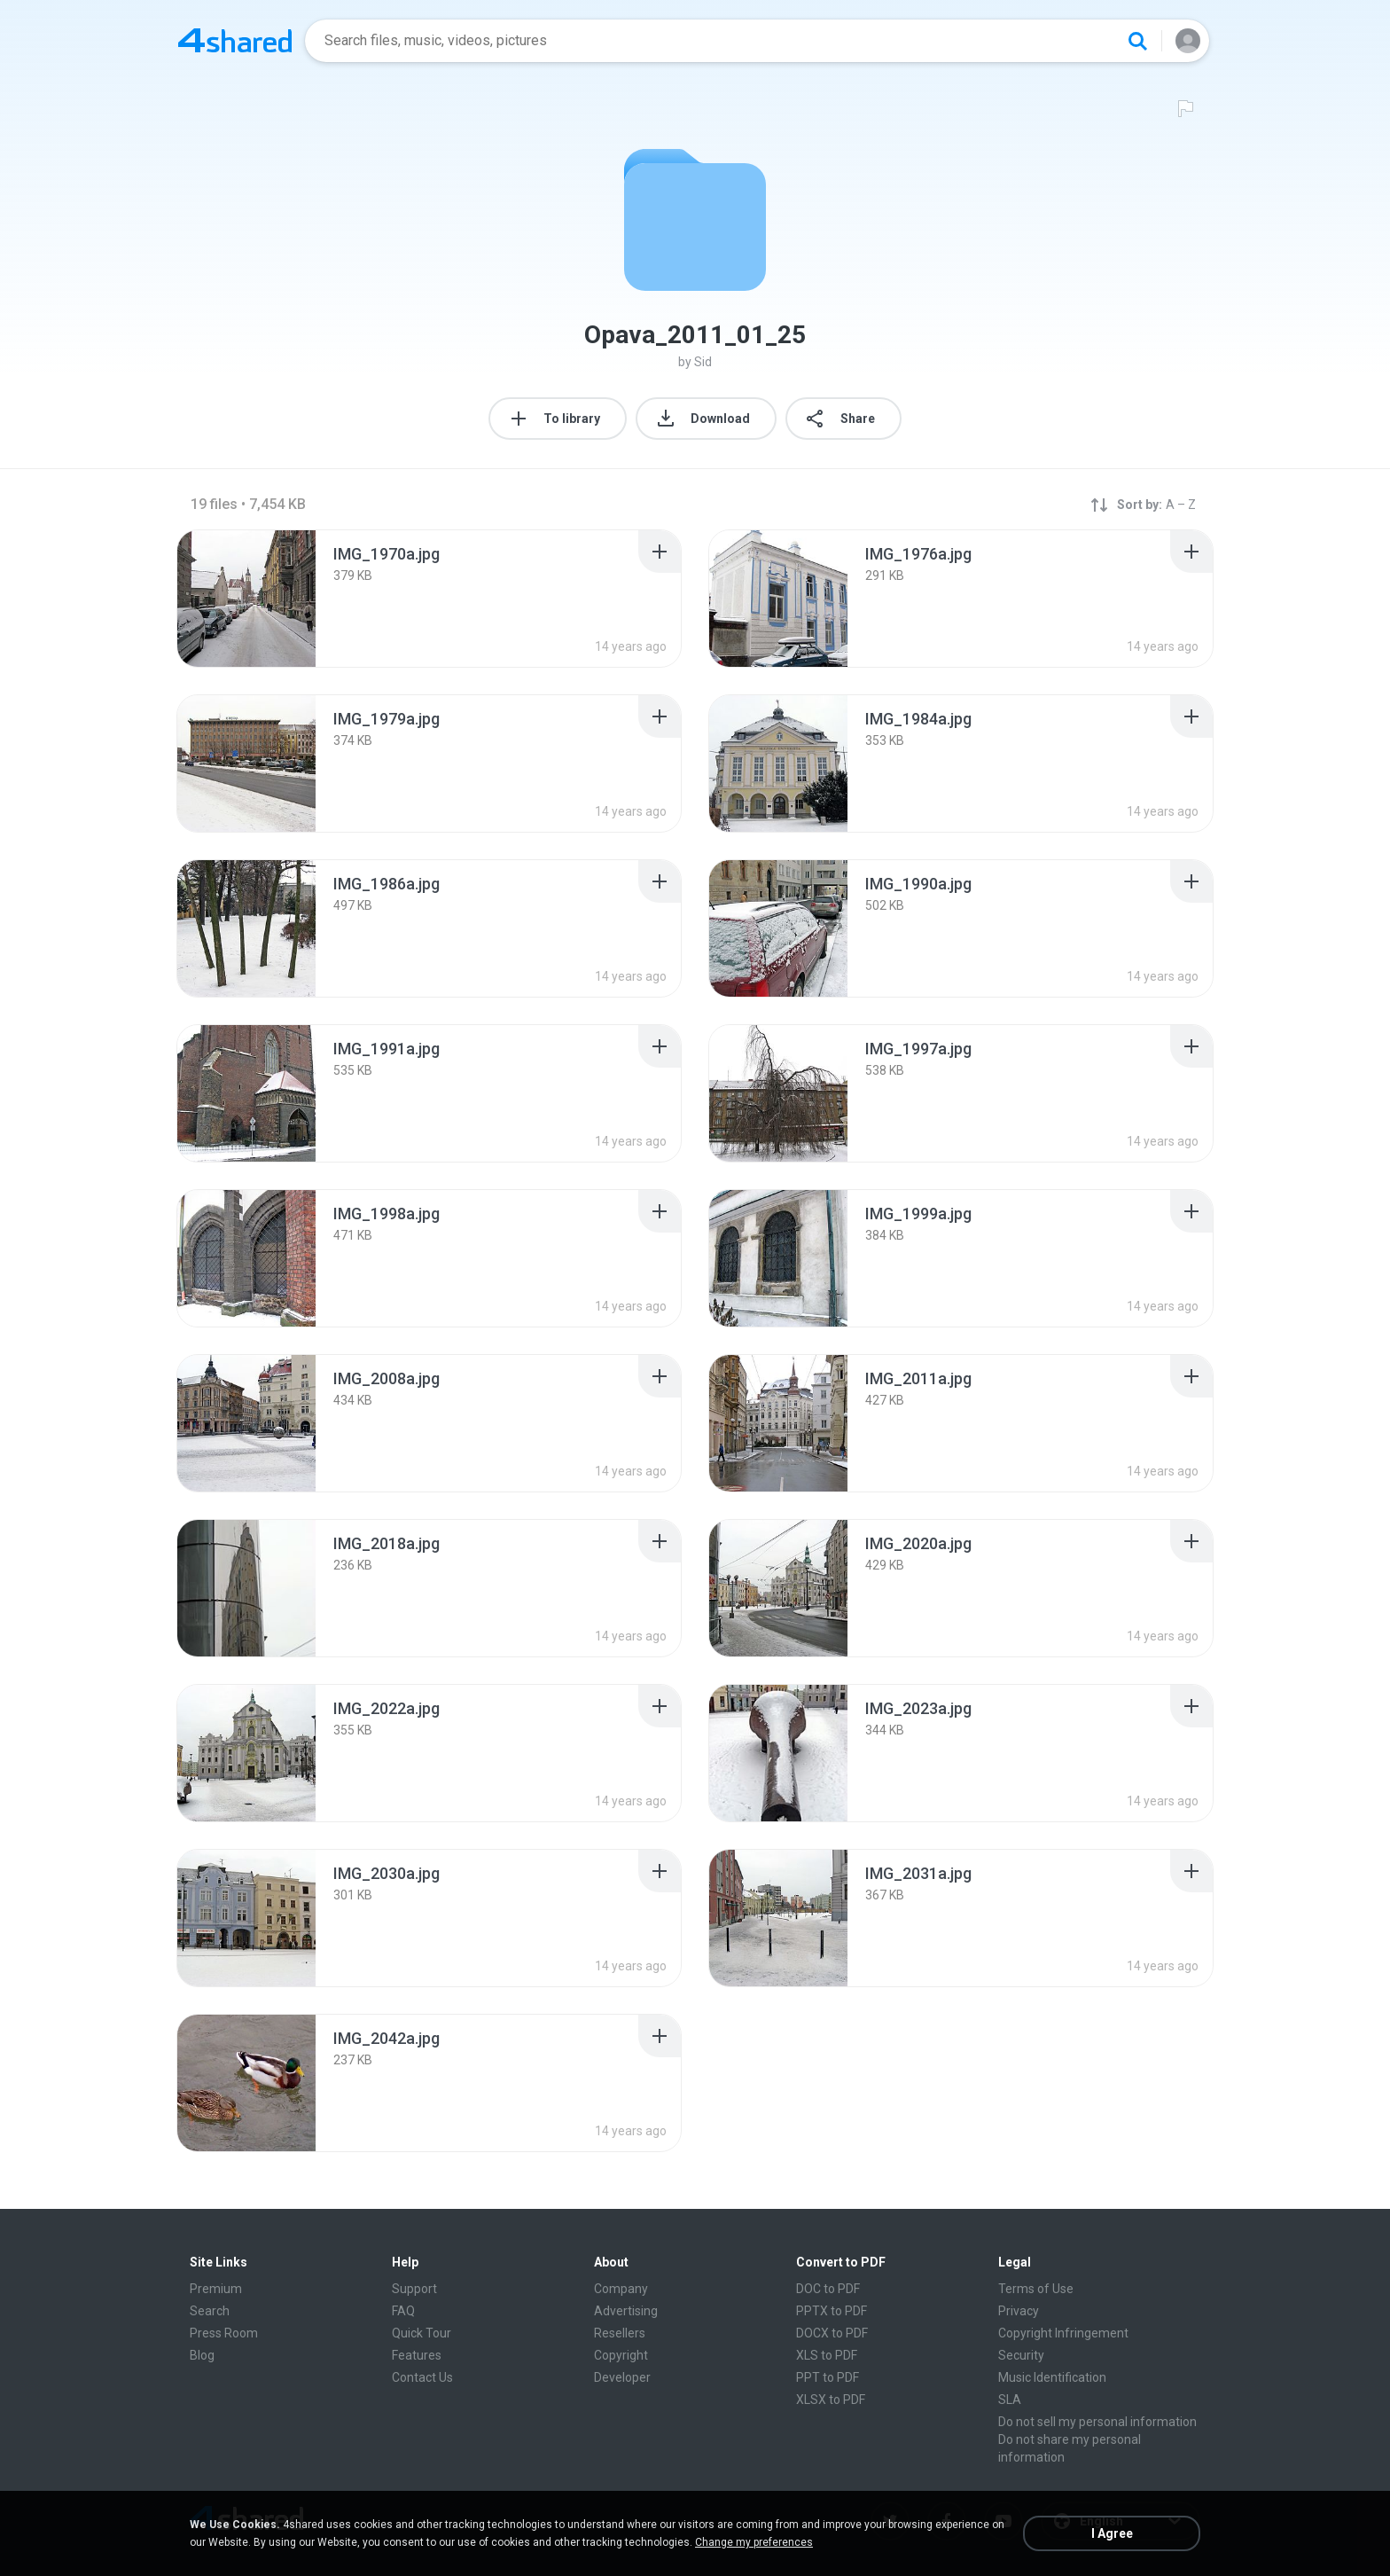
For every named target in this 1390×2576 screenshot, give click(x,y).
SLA (1009, 2399)
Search (210, 2311)
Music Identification (1052, 2377)
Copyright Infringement (1063, 2333)
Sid (703, 362)
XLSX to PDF (830, 2399)
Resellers (619, 2333)
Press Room (224, 2333)
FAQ (403, 2311)
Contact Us (422, 2377)
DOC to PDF (828, 2289)
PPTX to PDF (831, 2311)
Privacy (1018, 2311)
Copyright (621, 2355)
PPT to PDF (827, 2377)
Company (621, 2289)
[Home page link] (235, 40)
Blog (202, 2355)
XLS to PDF (826, 2355)
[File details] (246, 598)
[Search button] (1137, 41)
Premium (216, 2289)
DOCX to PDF (832, 2333)
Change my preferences (754, 2542)
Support (414, 2289)
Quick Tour (421, 2333)
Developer (622, 2377)
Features (416, 2355)
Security (1021, 2355)
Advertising (626, 2311)
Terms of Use (1036, 2289)
